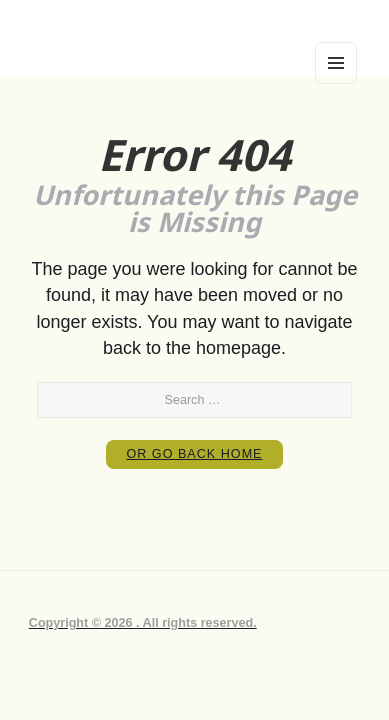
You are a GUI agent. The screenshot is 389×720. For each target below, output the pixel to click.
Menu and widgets (336, 83)
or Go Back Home (194, 454)
